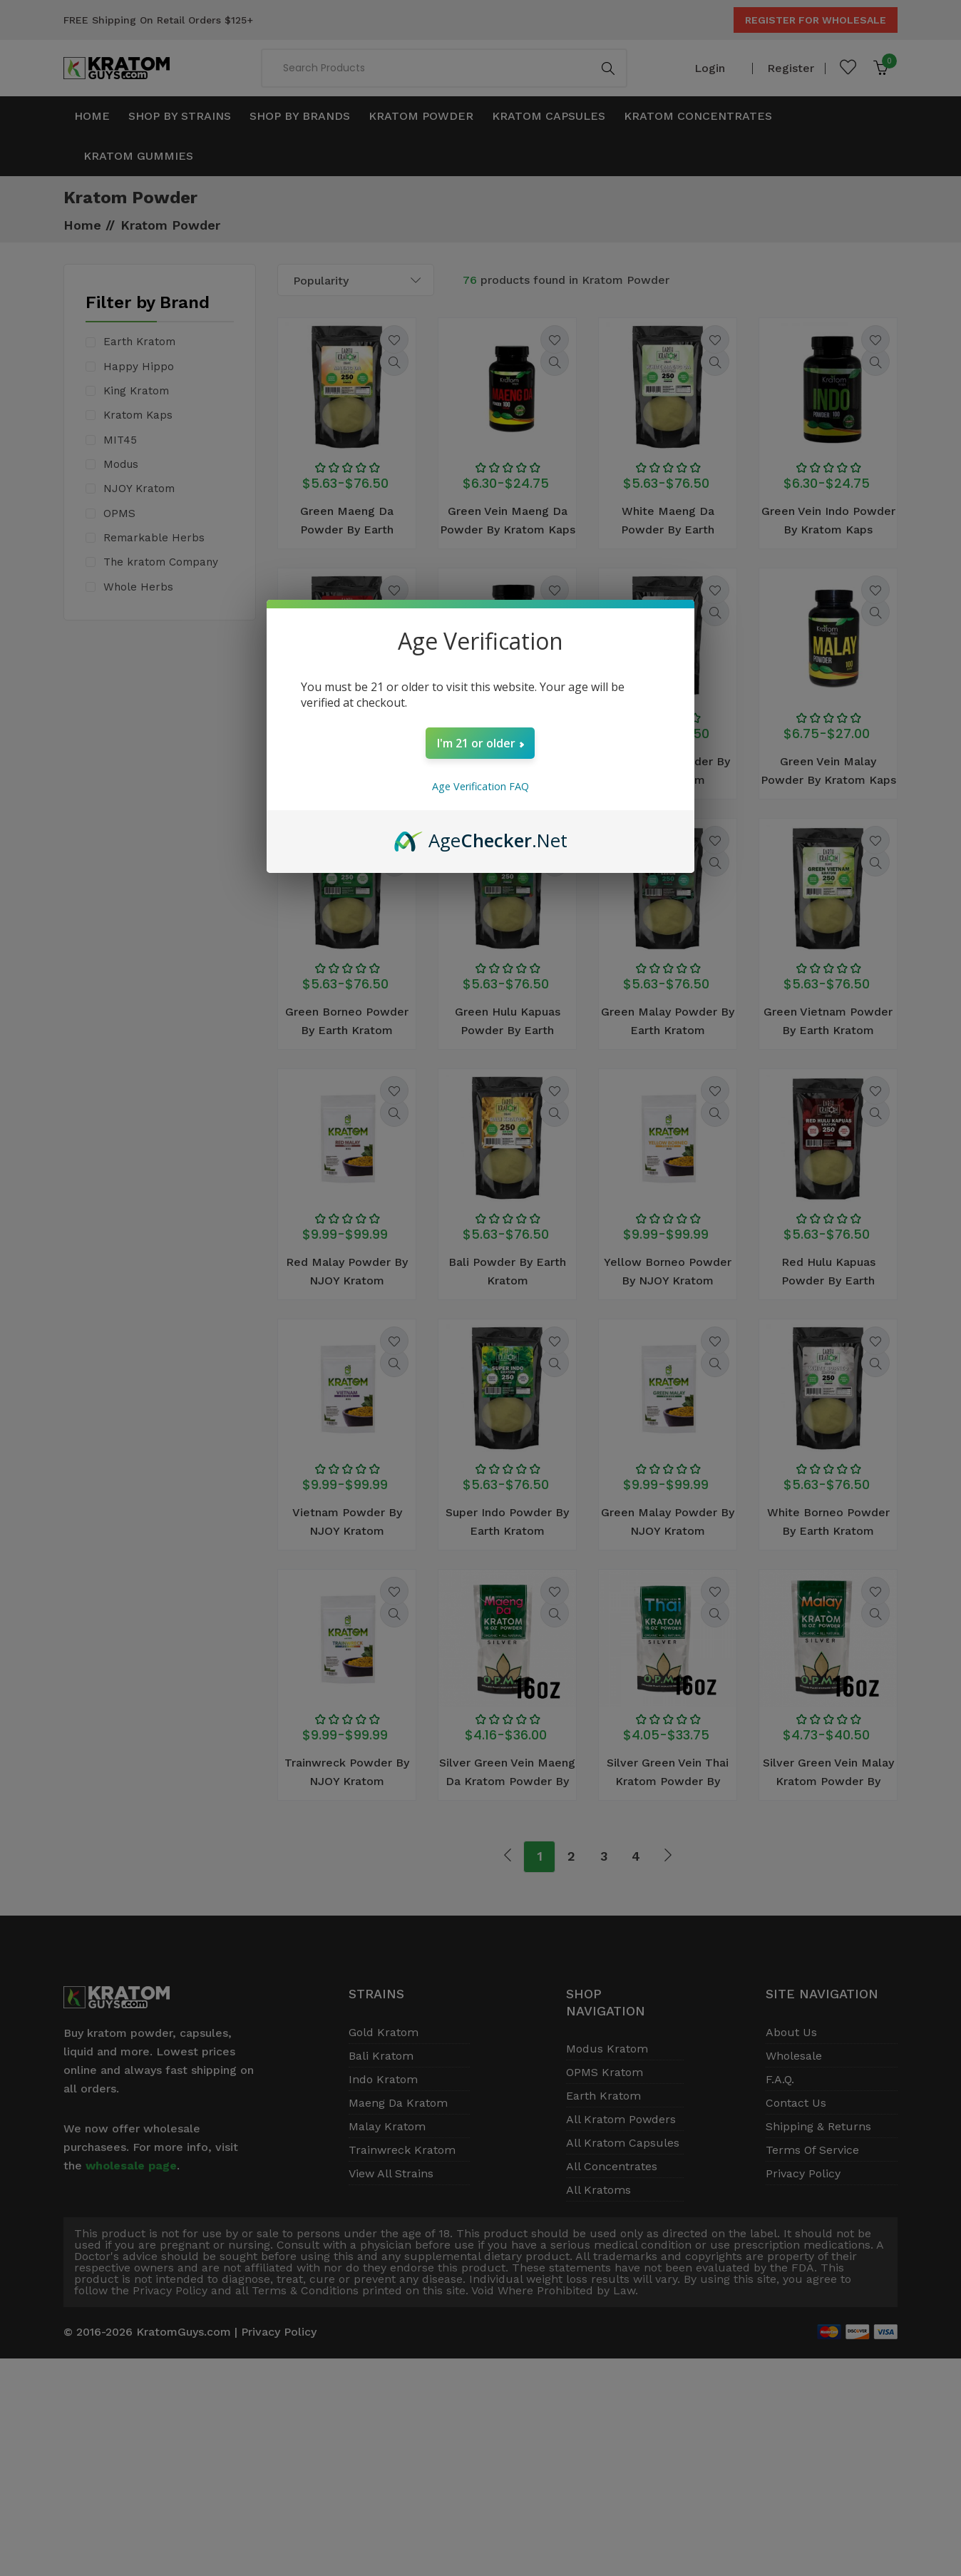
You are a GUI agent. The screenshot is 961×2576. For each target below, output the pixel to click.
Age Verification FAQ (480, 786)
